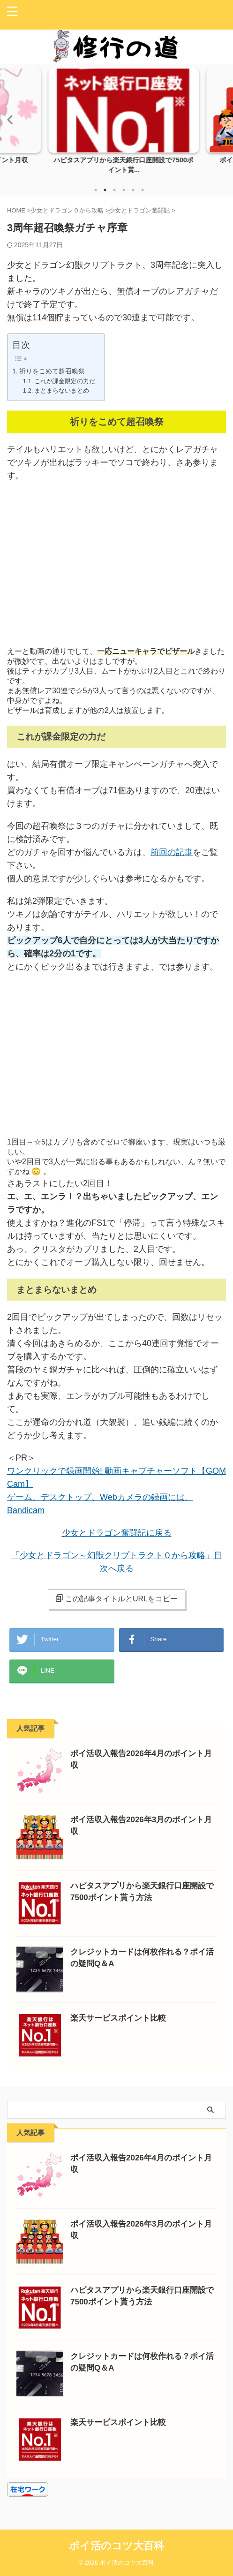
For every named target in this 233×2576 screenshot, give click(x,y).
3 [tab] (114, 190)
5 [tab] (133, 190)
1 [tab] (95, 190)
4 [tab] (123, 190)
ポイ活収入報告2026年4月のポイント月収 (116, 159)
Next (224, 119)
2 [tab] (105, 190)
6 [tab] (142, 190)
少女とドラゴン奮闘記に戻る (117, 1533)
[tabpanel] (116, 124)
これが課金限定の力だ (64, 381)
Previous (8, 119)
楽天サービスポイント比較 (118, 2018)
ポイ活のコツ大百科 (116, 2546)
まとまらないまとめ (61, 390)
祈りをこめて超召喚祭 (52, 371)
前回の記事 (171, 852)
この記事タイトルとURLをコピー (116, 1598)
